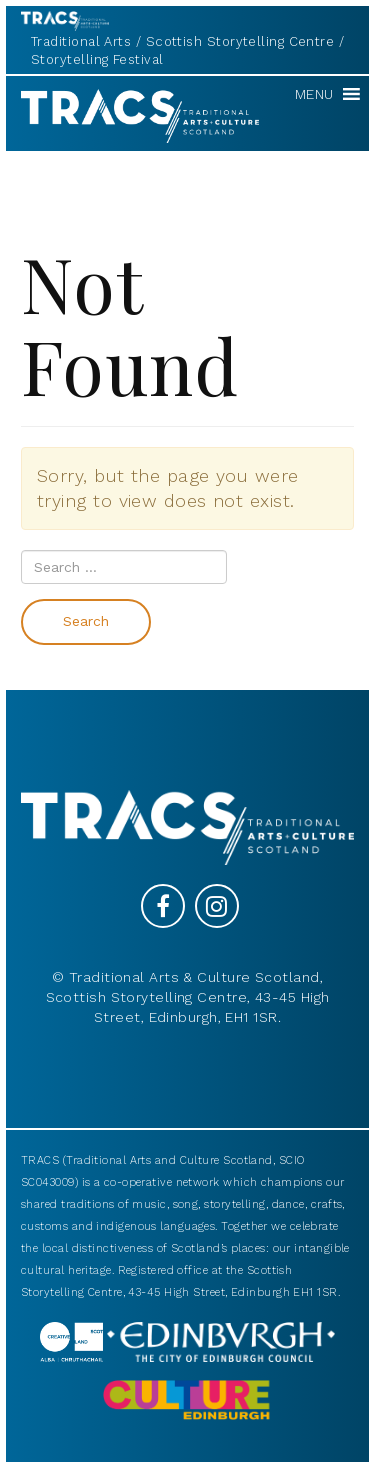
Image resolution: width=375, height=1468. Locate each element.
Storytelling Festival (97, 59)
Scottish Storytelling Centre (240, 41)
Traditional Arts (81, 41)
